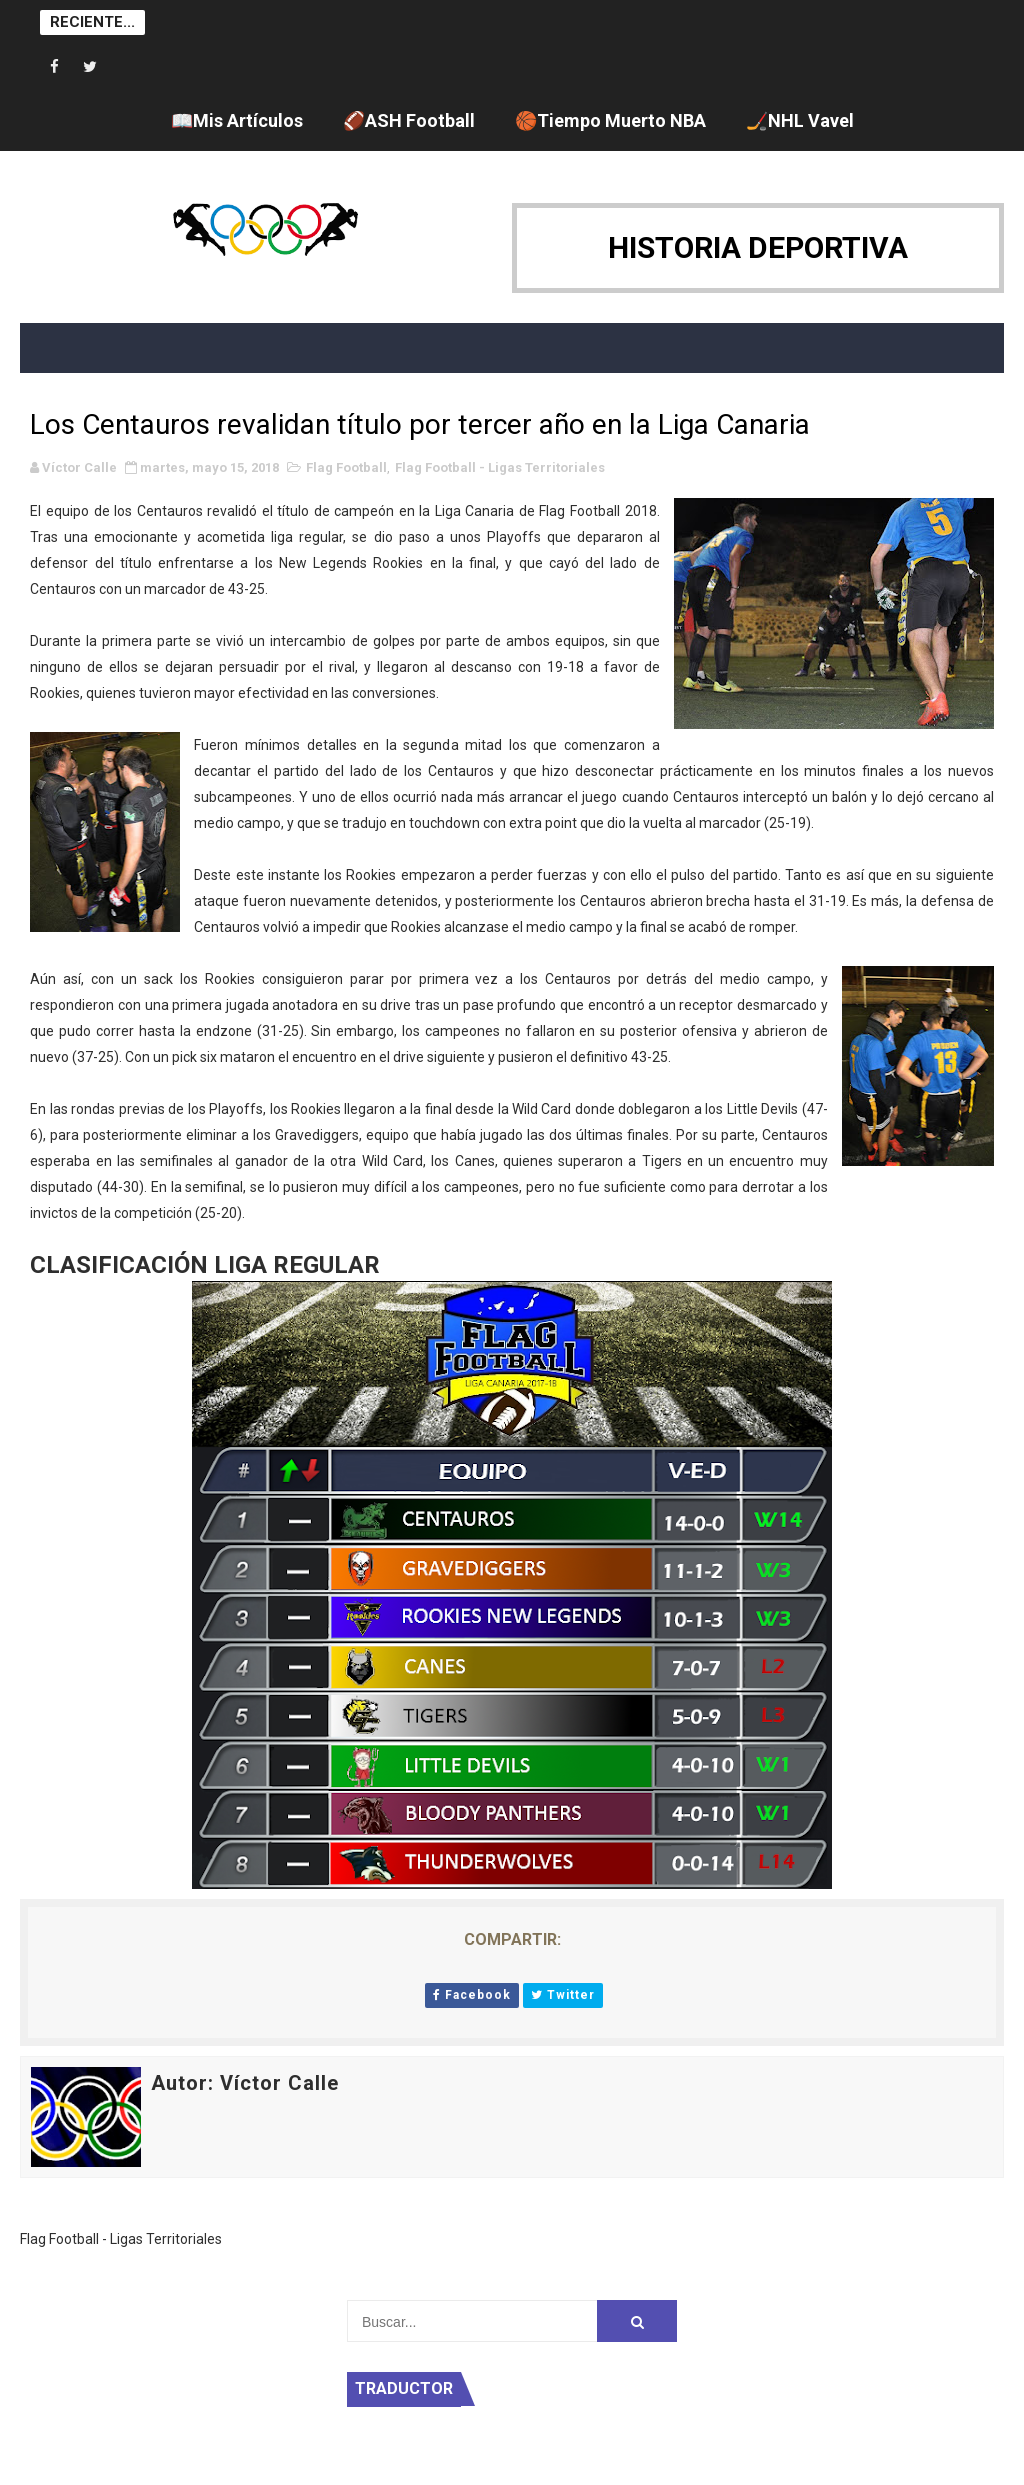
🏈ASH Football (409, 120)
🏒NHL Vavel (800, 120)
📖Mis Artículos (237, 120)
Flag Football (346, 467)
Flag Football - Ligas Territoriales (500, 467)
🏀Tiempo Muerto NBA (610, 120)
